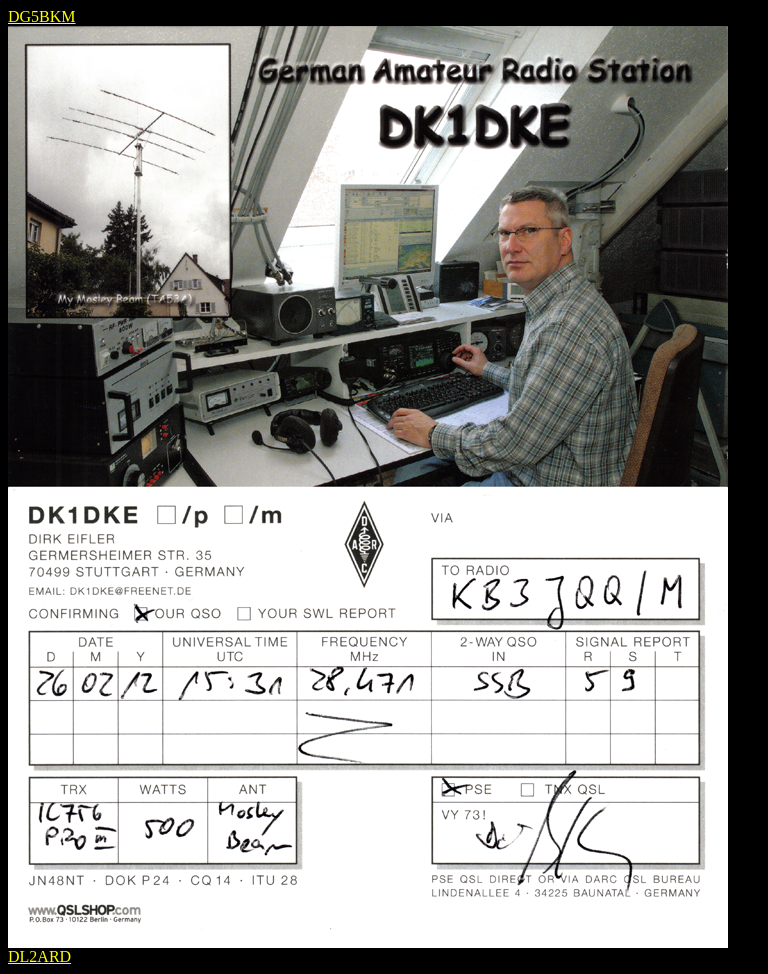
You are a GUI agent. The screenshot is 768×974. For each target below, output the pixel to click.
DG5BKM (42, 16)
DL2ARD (39, 956)
